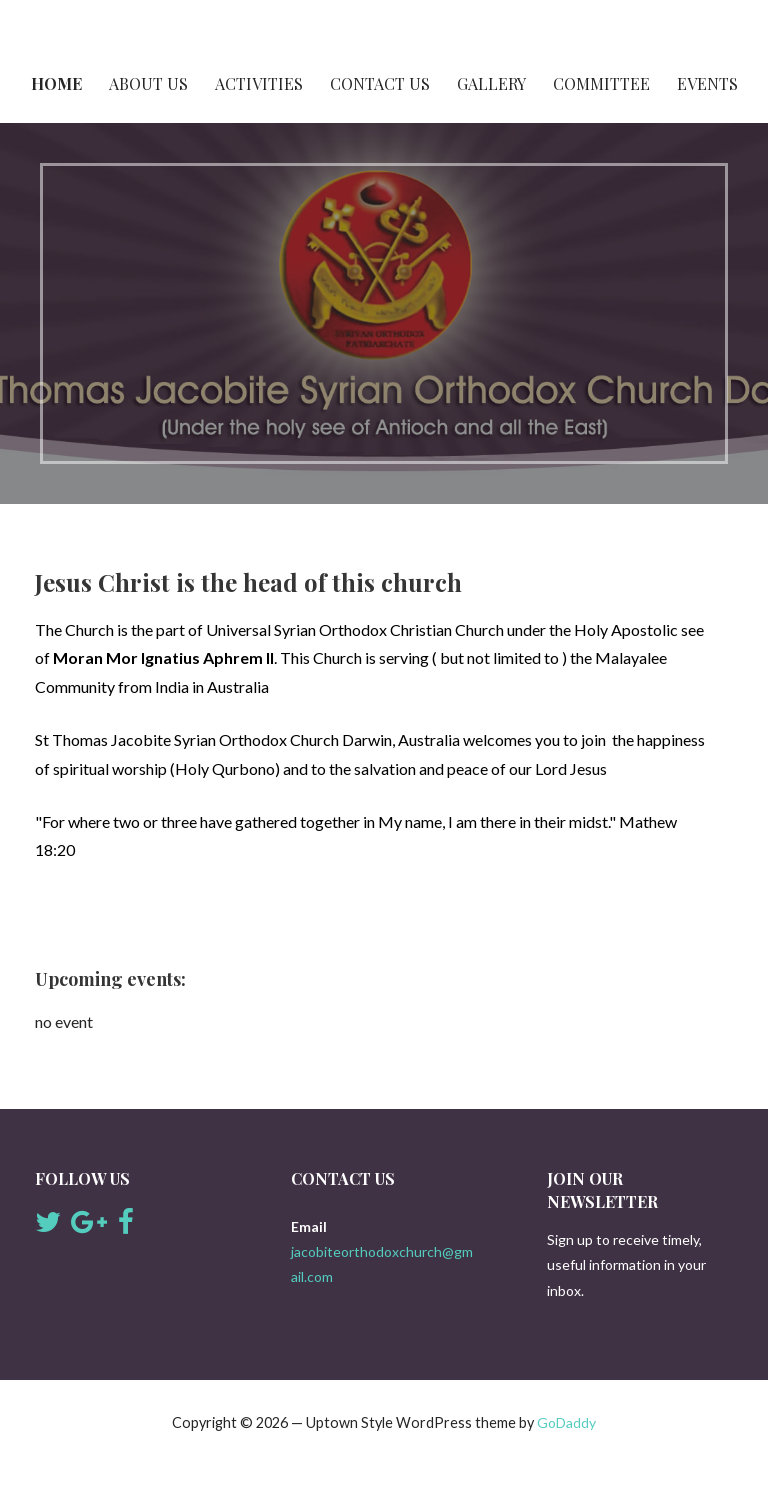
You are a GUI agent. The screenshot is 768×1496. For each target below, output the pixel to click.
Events (707, 83)
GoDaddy (566, 1422)
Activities (259, 83)
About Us (148, 83)
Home (56, 83)
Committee (601, 83)
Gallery (491, 83)
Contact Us (380, 83)
